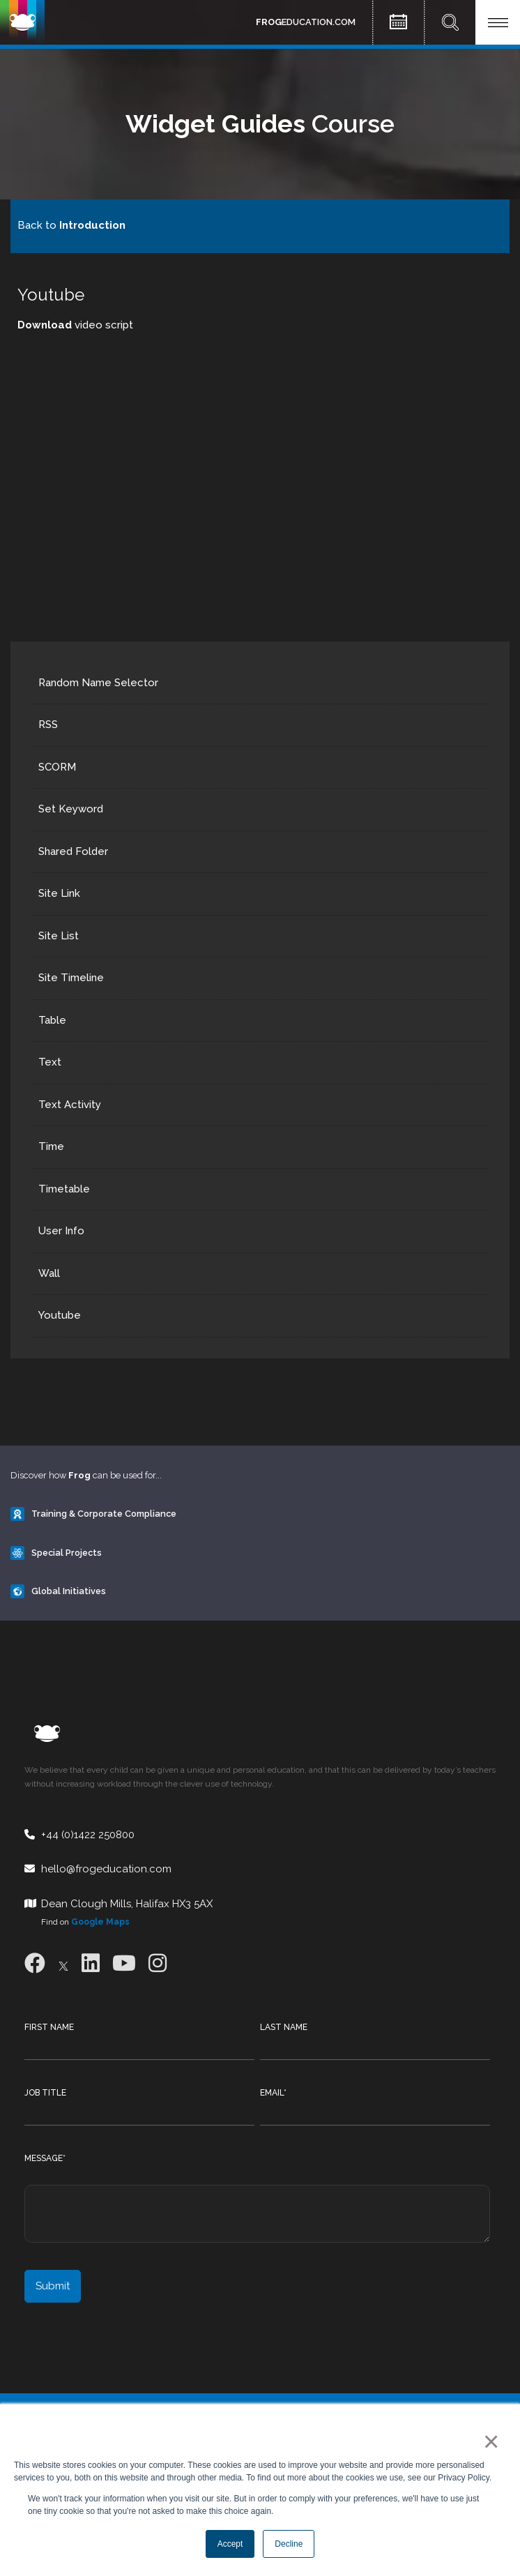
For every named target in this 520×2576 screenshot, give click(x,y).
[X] (63, 1963)
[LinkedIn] (91, 1963)
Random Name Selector (98, 682)
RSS (48, 724)
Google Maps (100, 1922)
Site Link (59, 893)
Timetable (64, 1189)
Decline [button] (289, 2544)
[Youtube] (124, 1963)
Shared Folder (73, 851)
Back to (71, 225)
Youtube (59, 1315)
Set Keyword (70, 809)
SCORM (57, 767)
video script (75, 325)
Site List (58, 936)
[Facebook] (34, 1963)
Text (49, 1062)
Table (52, 1020)
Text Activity (69, 1104)
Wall (49, 1273)
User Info (61, 1231)
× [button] (488, 2441)
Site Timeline (71, 977)
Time (51, 1146)
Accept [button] (230, 2544)
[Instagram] (157, 1963)
